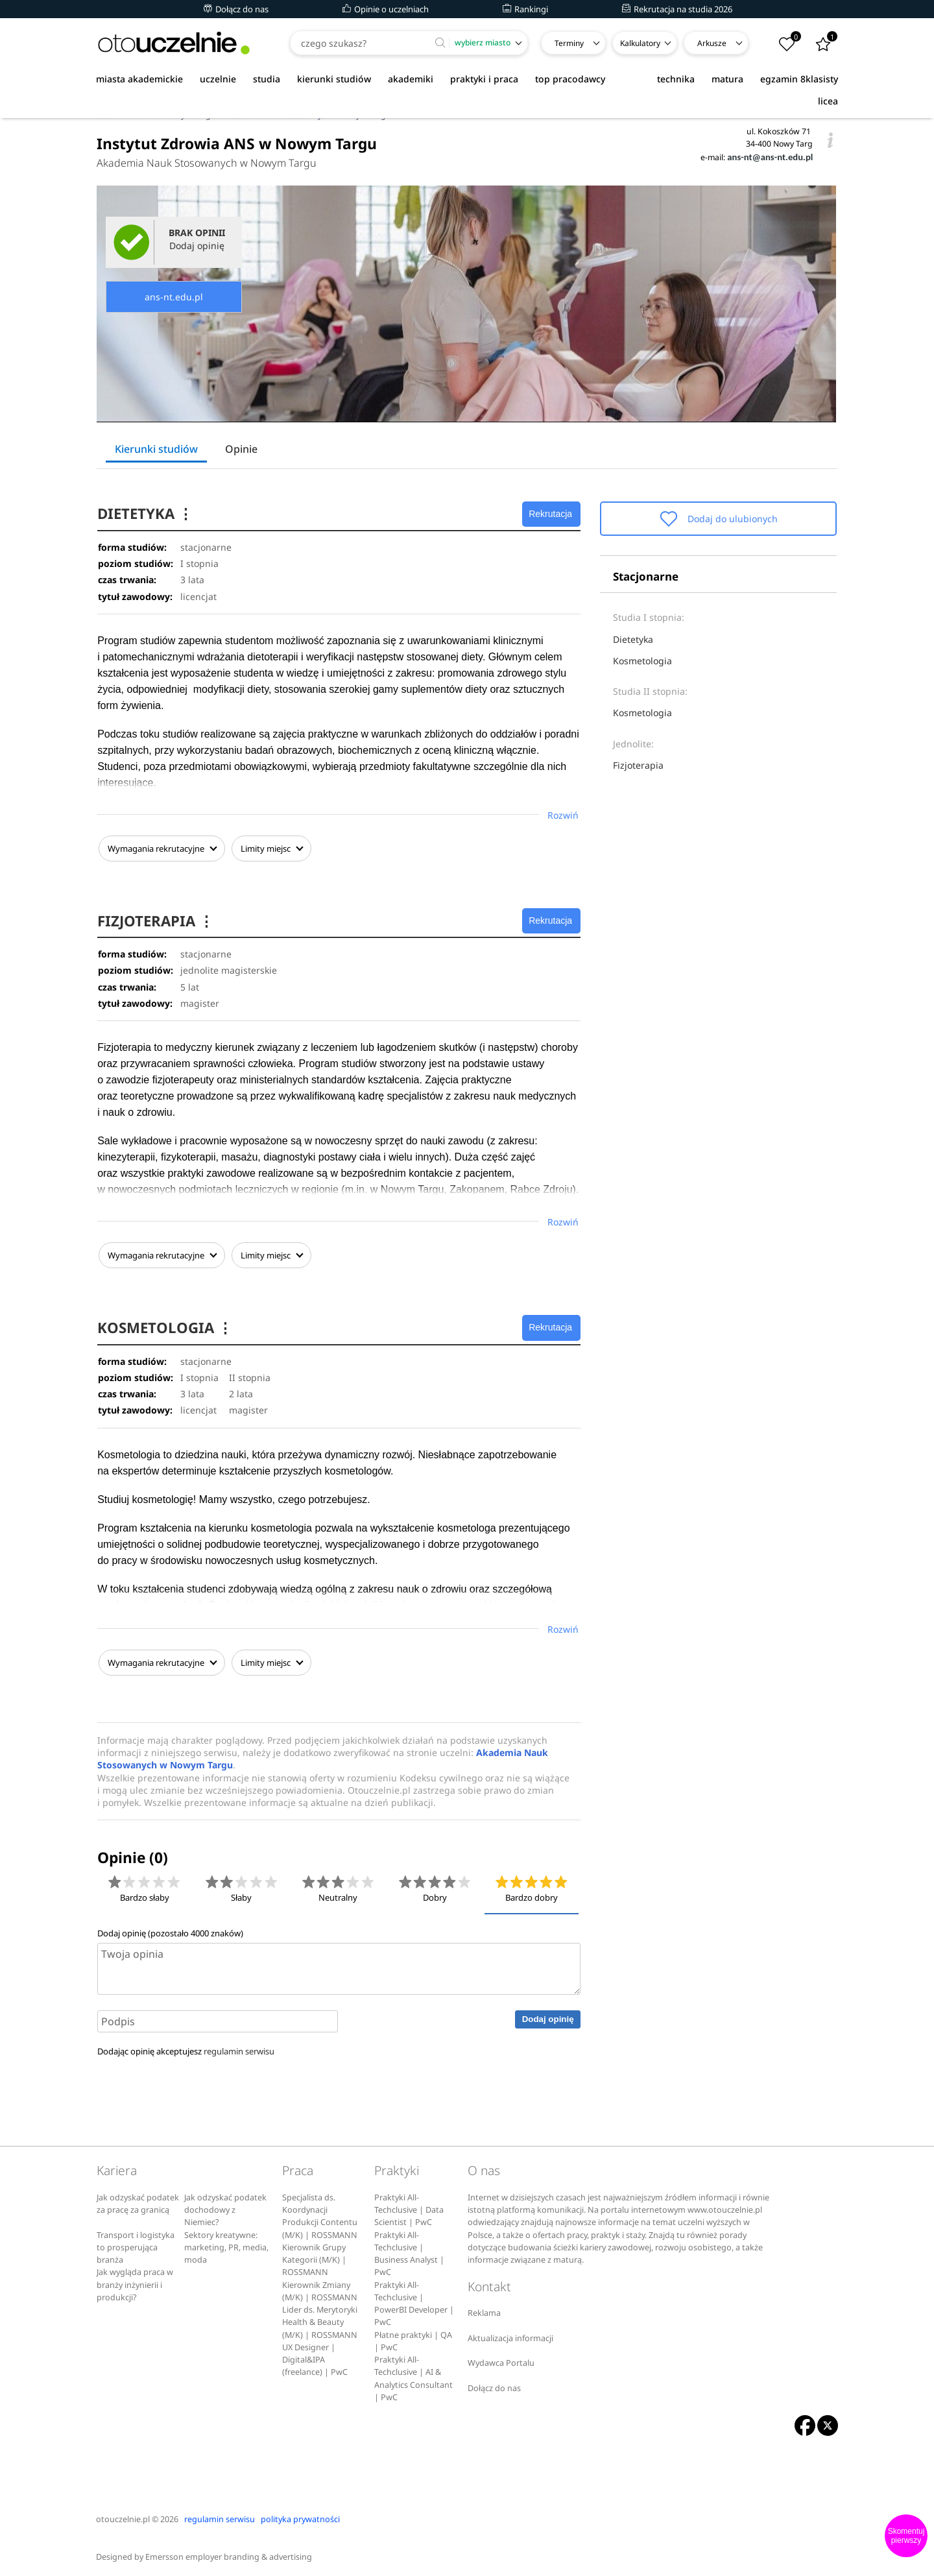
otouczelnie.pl (123, 2515)
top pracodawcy (570, 79)
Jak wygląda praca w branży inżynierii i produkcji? (135, 2281)
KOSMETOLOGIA (166, 1325)
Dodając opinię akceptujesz (185, 2047)
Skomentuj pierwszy (906, 2536)
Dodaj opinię (548, 2015)
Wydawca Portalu (501, 2359)
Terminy (569, 43)
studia (266, 79)
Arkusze (711, 43)
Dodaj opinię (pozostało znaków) (170, 1929)
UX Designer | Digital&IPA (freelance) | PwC (315, 2356)
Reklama (484, 2309)
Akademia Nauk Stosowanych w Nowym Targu (207, 163)
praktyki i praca (484, 79)
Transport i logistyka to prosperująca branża (135, 2244)
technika (676, 79)
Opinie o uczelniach (385, 9)
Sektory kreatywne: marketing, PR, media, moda (226, 2244)
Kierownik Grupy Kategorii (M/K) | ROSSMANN (314, 2256)
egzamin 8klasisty (799, 79)
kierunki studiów (334, 79)
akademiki (410, 79)
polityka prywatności (300, 2515)
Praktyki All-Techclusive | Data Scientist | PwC (409, 2206)
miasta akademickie (139, 79)
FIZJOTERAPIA (157, 919)
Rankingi (525, 9)
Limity (270, 848)
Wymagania (160, 848)
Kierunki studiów (156, 449)
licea (828, 101)
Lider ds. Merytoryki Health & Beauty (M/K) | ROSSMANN (319, 2318)
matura (727, 79)
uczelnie (218, 79)
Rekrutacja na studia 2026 (677, 9)
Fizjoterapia (638, 765)
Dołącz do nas (236, 9)
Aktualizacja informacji (510, 2334)
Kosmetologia (642, 661)
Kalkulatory (640, 43)
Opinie (241, 449)
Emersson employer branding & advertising (228, 2552)
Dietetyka (633, 639)
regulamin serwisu (239, 2047)
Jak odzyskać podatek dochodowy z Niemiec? (225, 2206)
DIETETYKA (146, 513)
